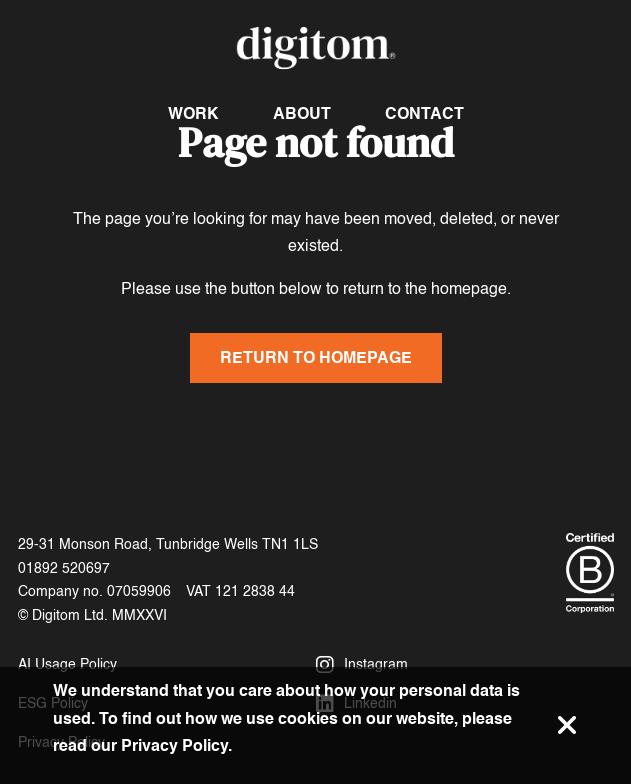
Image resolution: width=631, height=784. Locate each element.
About (302, 113)
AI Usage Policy (67, 664)
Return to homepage (316, 357)
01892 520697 (64, 568)
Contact (424, 113)
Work (193, 113)
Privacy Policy (174, 745)
